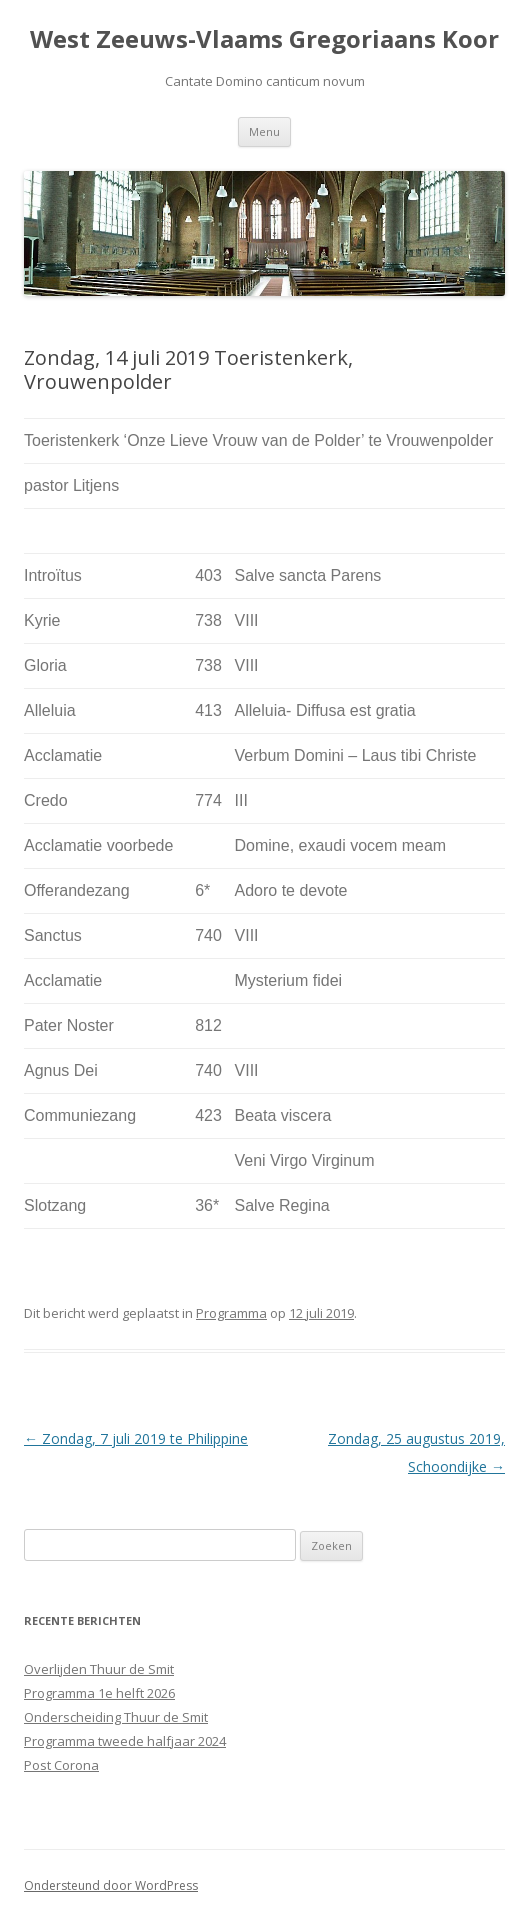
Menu (264, 131)
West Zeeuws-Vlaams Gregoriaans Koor (264, 39)
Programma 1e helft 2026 (99, 1693)
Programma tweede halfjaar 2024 (125, 1741)
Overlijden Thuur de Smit (99, 1669)
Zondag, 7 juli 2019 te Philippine (136, 1438)
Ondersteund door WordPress (111, 1885)
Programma (231, 1313)
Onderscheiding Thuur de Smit (116, 1717)
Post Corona (61, 1765)
